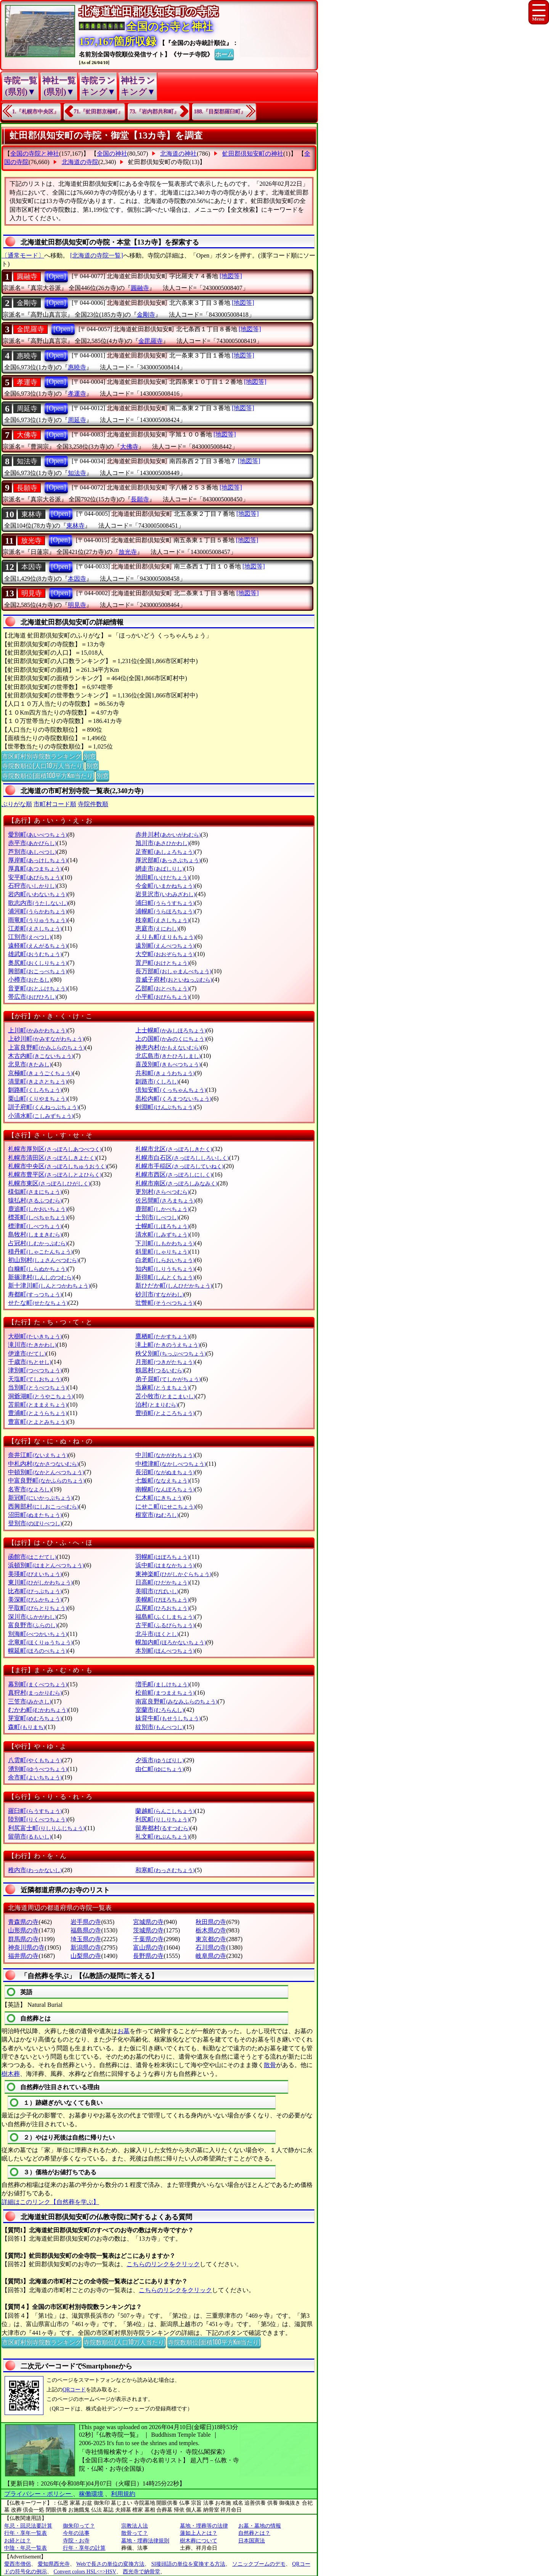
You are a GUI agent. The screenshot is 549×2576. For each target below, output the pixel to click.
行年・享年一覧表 (25, 2533)
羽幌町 (162, 1557)
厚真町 (35, 868)
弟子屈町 (168, 1379)
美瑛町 (35, 1574)
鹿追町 (37, 1209)
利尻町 (162, 1819)
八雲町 (35, 1760)
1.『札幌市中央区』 (35, 111)
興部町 (37, 971)
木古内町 (40, 1056)
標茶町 (37, 1217)
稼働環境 (91, 2494)
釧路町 (35, 1090)
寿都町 (35, 1294)
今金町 (164, 885)
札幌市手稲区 (179, 1166)
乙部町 (162, 988)
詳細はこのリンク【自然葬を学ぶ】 (50, 2202)
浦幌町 (164, 911)
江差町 (35, 928)
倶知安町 (170, 1090)
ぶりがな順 (17, 804)
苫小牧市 (165, 1396)
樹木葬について (198, 2541)
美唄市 (156, 1591)
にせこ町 (165, 1506)
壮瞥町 (164, 1302)
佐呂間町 (165, 1200)
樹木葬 (11, 2073)
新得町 (164, 1277)
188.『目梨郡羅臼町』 (220, 111)
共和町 (164, 1073)
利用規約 (123, 2494)
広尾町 (162, 1608)
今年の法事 (76, 2533)
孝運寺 (27, 382)
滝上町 (167, 1344)
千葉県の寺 (148, 1939)
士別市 (156, 1217)
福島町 (164, 1616)
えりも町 (165, 937)
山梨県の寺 (86, 1956)
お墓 (123, 2031)
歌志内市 (38, 903)
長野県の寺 (148, 1956)
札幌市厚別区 (54, 1149)
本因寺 (31, 567)
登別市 (35, 1523)
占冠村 (37, 1243)
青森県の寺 (23, 1922)
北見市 (29, 1064)
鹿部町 (162, 1209)
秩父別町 (170, 1353)
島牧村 (35, 1234)
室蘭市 (159, 1710)
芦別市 (32, 851)
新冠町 (40, 1497)
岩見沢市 (165, 894)
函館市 (32, 1557)
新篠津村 (40, 1277)
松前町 (164, 1692)
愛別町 (37, 834)
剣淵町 (164, 1107)
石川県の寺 (211, 1947)
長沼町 (164, 1472)
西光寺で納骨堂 (141, 2571)
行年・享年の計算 (84, 2548)
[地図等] (231, 276)
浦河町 (37, 911)
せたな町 (38, 1302)
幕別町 (37, 1684)
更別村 (162, 1191)
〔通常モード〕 (23, 255)
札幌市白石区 (182, 1157)
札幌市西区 (173, 1174)
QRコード (74, 2389)
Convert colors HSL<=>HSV (85, 2571)
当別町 (37, 1387)
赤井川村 (168, 834)
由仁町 (159, 1769)
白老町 (164, 1260)
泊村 (156, 1404)
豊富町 (37, 1421)
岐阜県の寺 (211, 1956)
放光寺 (31, 540)
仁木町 (159, 1497)
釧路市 (156, 1081)
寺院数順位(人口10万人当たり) (43, 765)
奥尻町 (37, 963)
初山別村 (43, 1260)
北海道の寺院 (80, 162)
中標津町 (170, 1463)
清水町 (162, 1234)
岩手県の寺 (86, 1922)
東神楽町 (173, 1574)
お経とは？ (17, 2541)
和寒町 (164, 1870)
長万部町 (173, 971)
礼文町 (162, 1836)
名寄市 (29, 1489)
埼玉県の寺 (86, 1939)
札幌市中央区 (57, 1166)
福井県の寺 (23, 1956)
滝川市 (32, 1344)
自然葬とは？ (254, 2533)
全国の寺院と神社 (34, 153)
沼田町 (35, 1515)
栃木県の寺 (211, 1930)
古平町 (164, 1625)
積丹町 (40, 1251)
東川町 (40, 1582)
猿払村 (35, 1200)
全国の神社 (112, 153)
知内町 (164, 1268)
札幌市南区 (176, 1183)
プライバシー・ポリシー (38, 2494)
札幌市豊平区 (54, 1174)
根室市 (156, 1515)
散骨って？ (134, 2533)
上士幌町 (170, 1030)
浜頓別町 (46, 1565)
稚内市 (35, 1870)
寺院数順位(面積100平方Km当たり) (48, 775)
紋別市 (159, 1727)
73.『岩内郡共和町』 (154, 111)
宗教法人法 (134, 2526)
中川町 (164, 1455)
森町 (26, 1727)
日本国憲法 (251, 2541)
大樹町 (35, 1336)
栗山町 (37, 1098)
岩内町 (37, 894)
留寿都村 (162, 1828)
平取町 (37, 1608)
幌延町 (37, 1650)
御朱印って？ (79, 2526)
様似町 (35, 1191)
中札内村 (43, 1463)
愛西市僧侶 (17, 2564)
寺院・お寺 (76, 2541)
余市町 (35, 1777)
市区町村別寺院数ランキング (41, 755)
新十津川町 (49, 1285)
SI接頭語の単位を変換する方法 (188, 2564)
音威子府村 (173, 979)
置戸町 (162, 963)
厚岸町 (37, 860)
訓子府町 (43, 1107)
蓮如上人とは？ (198, 2533)
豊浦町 (37, 1413)
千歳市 (29, 1362)
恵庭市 (156, 928)
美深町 (35, 1599)
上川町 (37, 1030)
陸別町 (37, 1819)
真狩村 (35, 1692)
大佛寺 (27, 435)
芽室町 (35, 1718)
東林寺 (31, 514)
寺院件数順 (93, 804)
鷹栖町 (162, 1336)
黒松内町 (173, 1098)
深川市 (32, 1616)
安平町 (35, 877)
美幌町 (162, 1599)
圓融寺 (27, 276)
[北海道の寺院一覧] (96, 255)
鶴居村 (159, 1370)
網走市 (159, 868)
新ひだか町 (173, 1285)
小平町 (162, 996)
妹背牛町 (168, 1718)
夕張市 (159, 1760)
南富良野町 (176, 1701)
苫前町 (37, 1404)
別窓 (89, 755)
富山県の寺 (148, 1947)
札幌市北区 (173, 1149)
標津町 (35, 1226)
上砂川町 (46, 1038)
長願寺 (27, 488)
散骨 (270, 2065)
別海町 (37, 1634)
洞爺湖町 (40, 1396)
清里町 (37, 1081)
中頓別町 (46, 1472)
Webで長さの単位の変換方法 (110, 2564)
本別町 (164, 1650)
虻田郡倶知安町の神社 (252, 153)
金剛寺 (27, 303)
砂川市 (159, 1294)
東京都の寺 (211, 1939)
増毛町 (162, 1684)
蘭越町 (164, 1811)
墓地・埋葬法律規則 (145, 2541)
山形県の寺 (23, 1930)
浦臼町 (164, 903)
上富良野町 (46, 1047)
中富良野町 (46, 1480)
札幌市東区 (49, 1183)
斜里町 (162, 1251)
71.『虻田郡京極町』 (99, 111)
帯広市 (32, 996)
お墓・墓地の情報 (259, 2526)
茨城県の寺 (148, 1930)
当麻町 (162, 1387)
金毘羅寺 (30, 329)
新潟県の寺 (86, 1947)
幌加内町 (170, 1642)
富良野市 (32, 1625)
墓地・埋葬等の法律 (204, 2526)
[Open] (56, 276)
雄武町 (35, 954)
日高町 (162, 1582)
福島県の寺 (86, 1930)
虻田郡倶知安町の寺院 (158, 162)
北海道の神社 (178, 153)
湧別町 (37, 1769)
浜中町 (164, 1565)
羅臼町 (35, 1811)
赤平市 (32, 843)
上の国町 (170, 1038)
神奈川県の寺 (26, 1947)
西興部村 (43, 1506)
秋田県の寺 (211, 1922)
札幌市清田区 (52, 1157)
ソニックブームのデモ (259, 2564)
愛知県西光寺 (54, 2564)
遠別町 (164, 945)
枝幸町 (162, 920)
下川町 (164, 1243)
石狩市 (32, 885)
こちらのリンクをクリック (163, 2264)
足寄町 (164, 851)
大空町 (164, 954)
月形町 (164, 1362)
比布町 (35, 1591)
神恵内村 (168, 1047)
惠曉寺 (27, 356)
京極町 (40, 1073)
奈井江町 (38, 1455)
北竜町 (40, 1642)
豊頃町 (164, 1413)
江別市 (29, 937)
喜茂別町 (168, 1064)
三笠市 (29, 1701)
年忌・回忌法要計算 (28, 2526)
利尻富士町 (46, 1828)
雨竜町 (37, 920)
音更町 (37, 988)
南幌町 (164, 1489)
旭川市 (162, 843)
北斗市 (156, 1634)
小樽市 (29, 979)
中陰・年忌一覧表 (25, 2548)
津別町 (35, 1370)
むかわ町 (38, 1710)
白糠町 (37, 1268)
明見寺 (31, 593)
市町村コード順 (55, 804)
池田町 (162, 877)
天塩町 (35, 1379)
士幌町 (162, 1226)
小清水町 (40, 1116)
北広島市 (168, 1056)
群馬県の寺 (23, 1939)
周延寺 (27, 408)
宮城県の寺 (148, 1922)
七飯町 (162, 1480)
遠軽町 (37, 945)
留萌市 (29, 1836)
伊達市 (27, 1353)
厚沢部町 (168, 860)
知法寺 (27, 461)
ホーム (224, 53)
